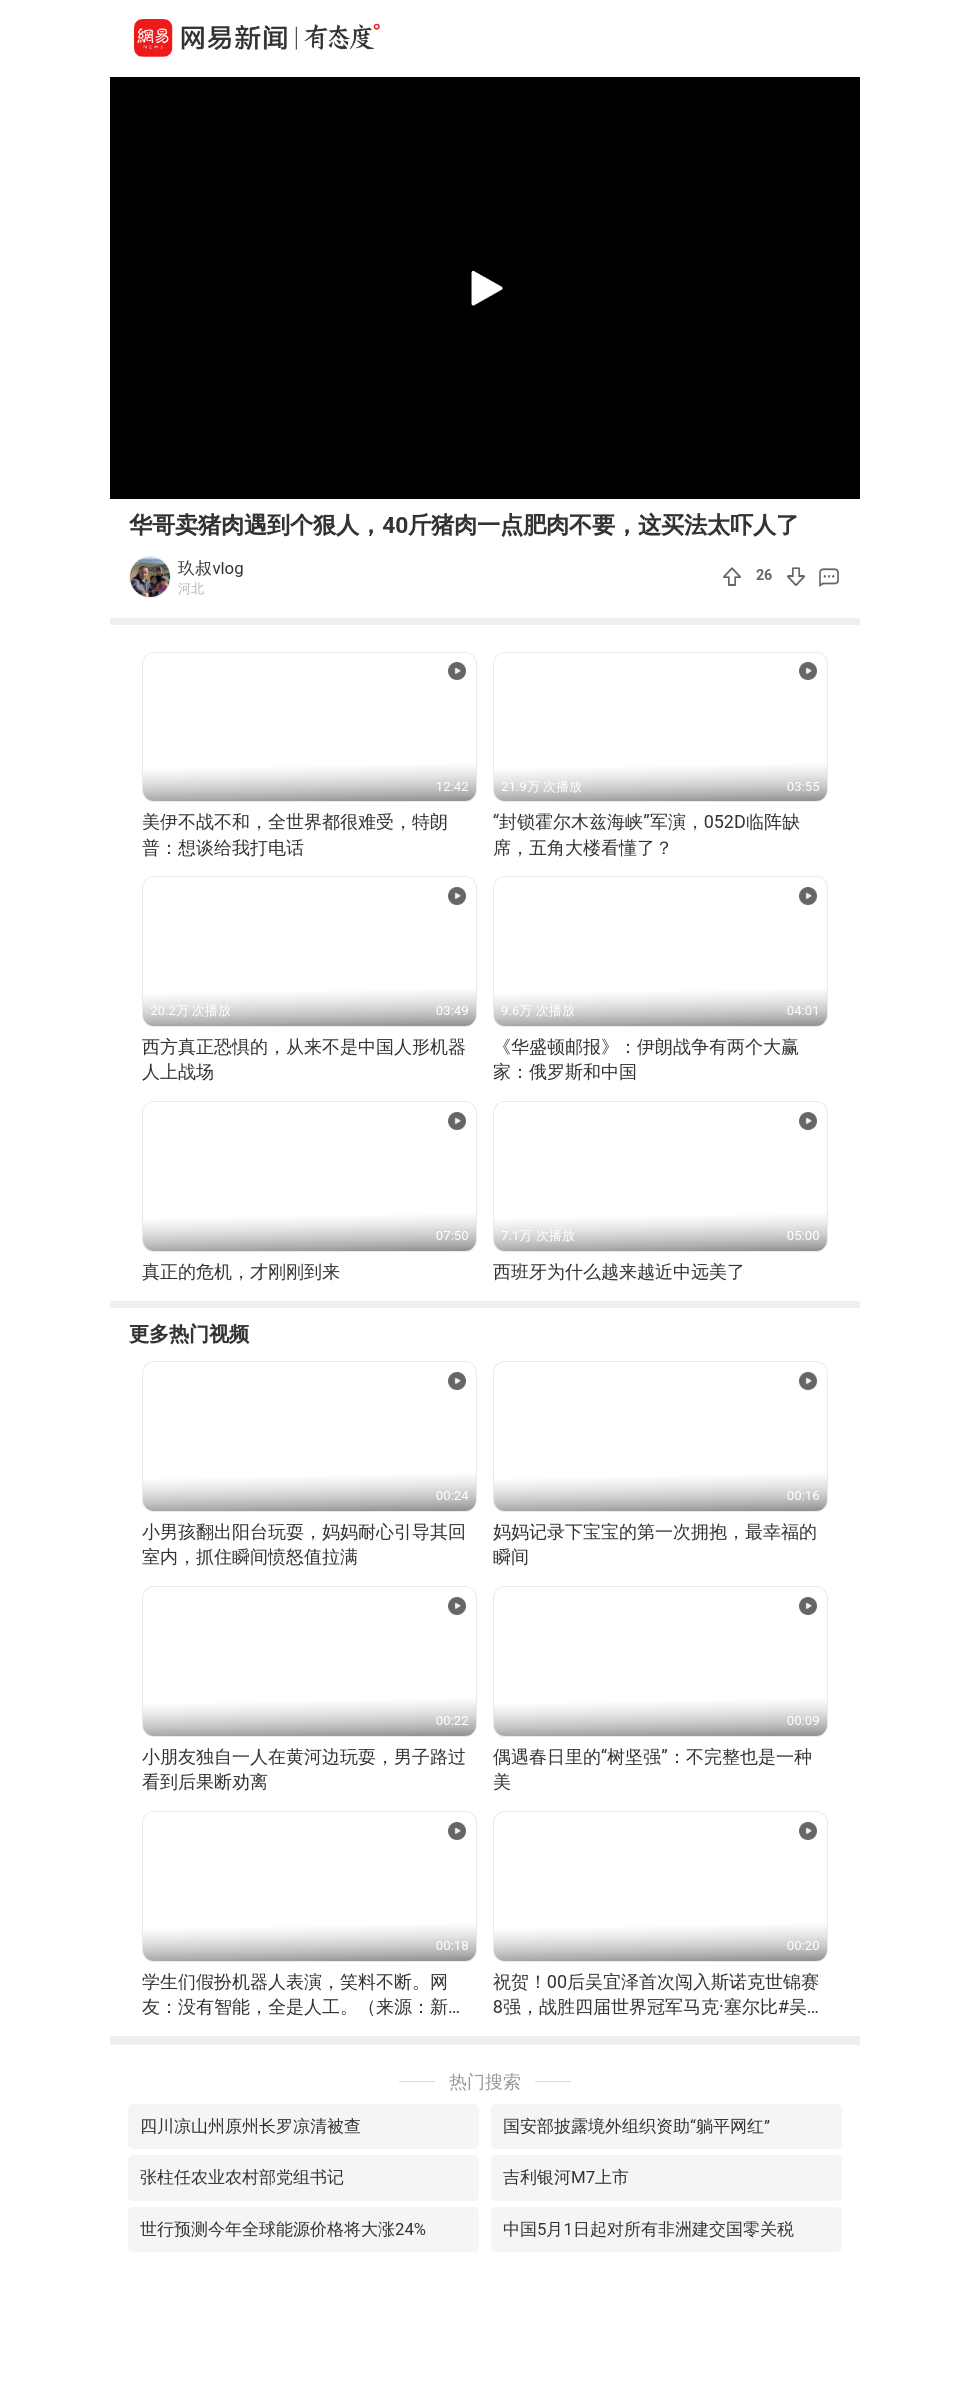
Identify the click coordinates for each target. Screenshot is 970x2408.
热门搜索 (485, 2081)
